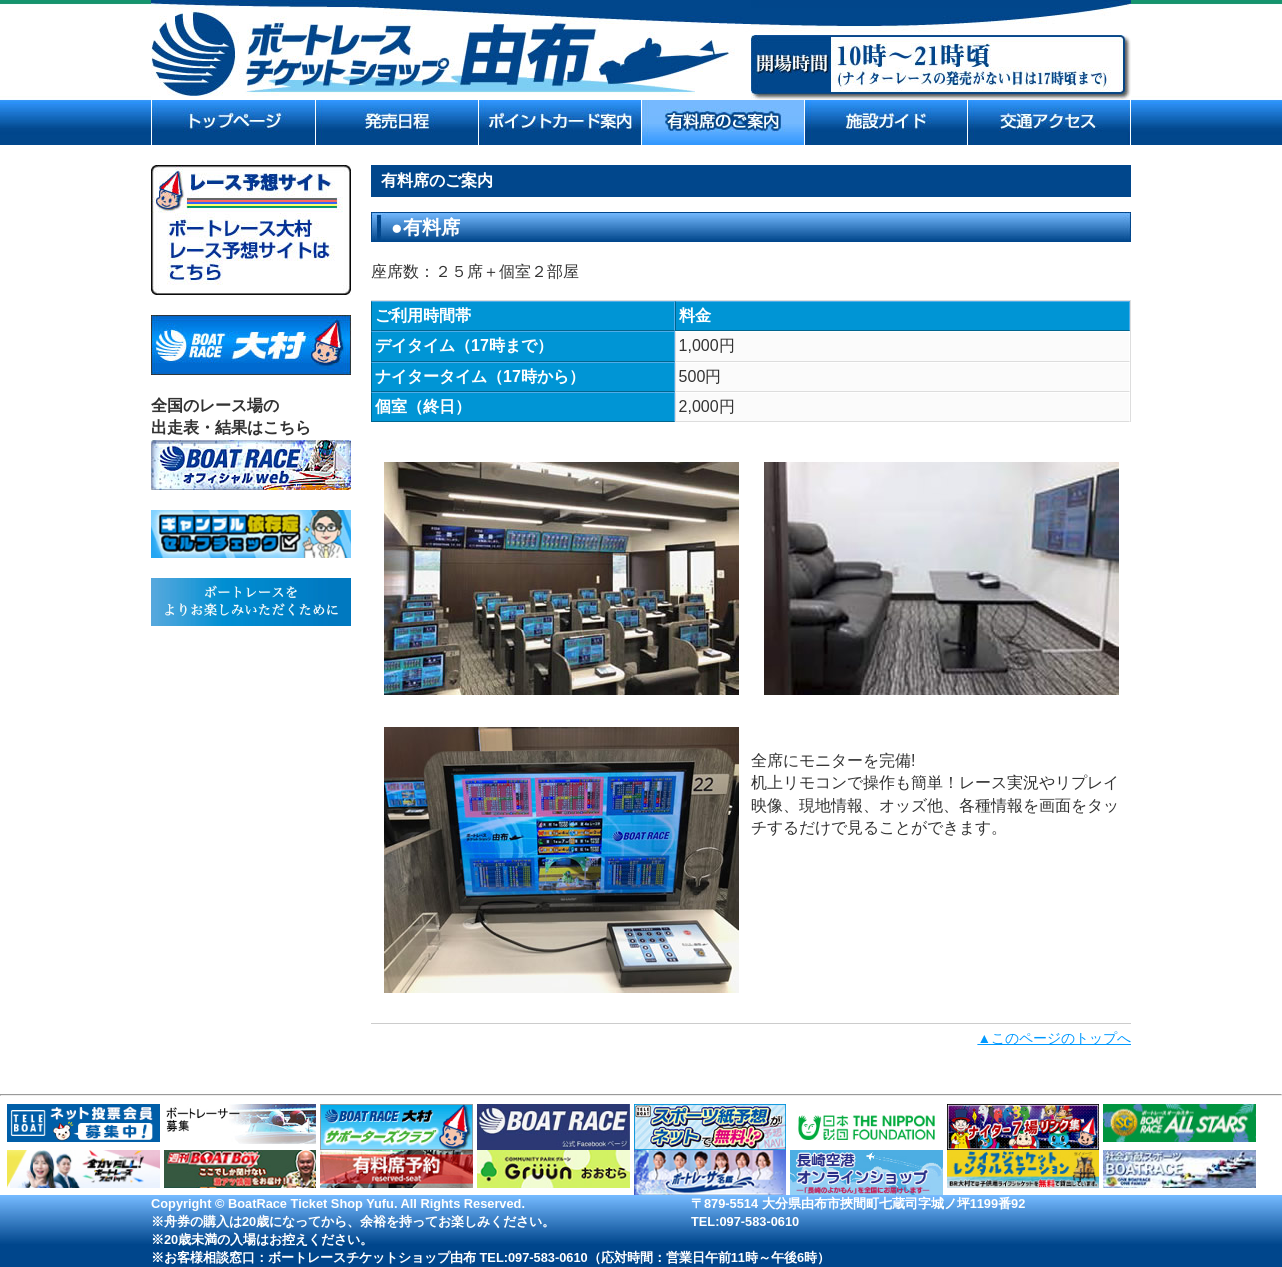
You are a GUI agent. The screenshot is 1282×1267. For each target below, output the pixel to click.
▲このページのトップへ (1054, 1038)
